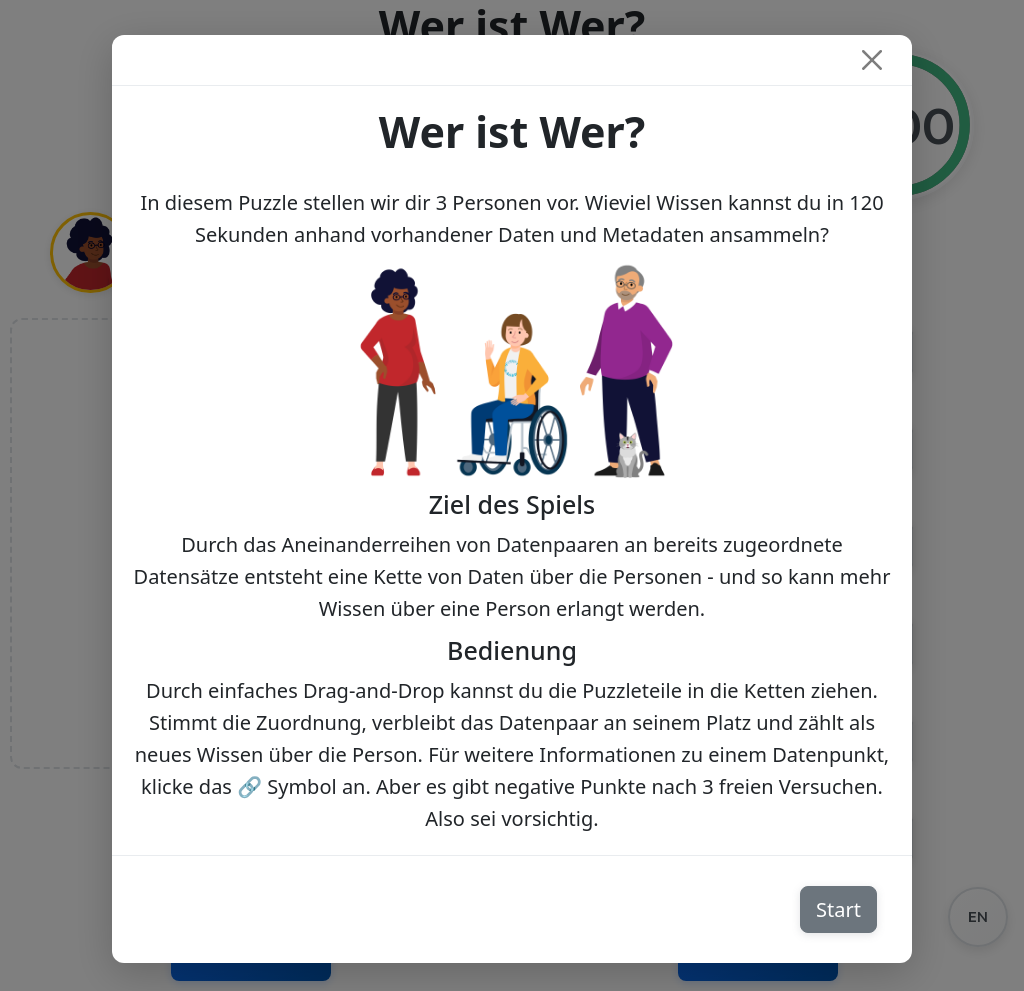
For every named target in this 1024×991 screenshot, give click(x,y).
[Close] (872, 60)
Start (838, 909)
